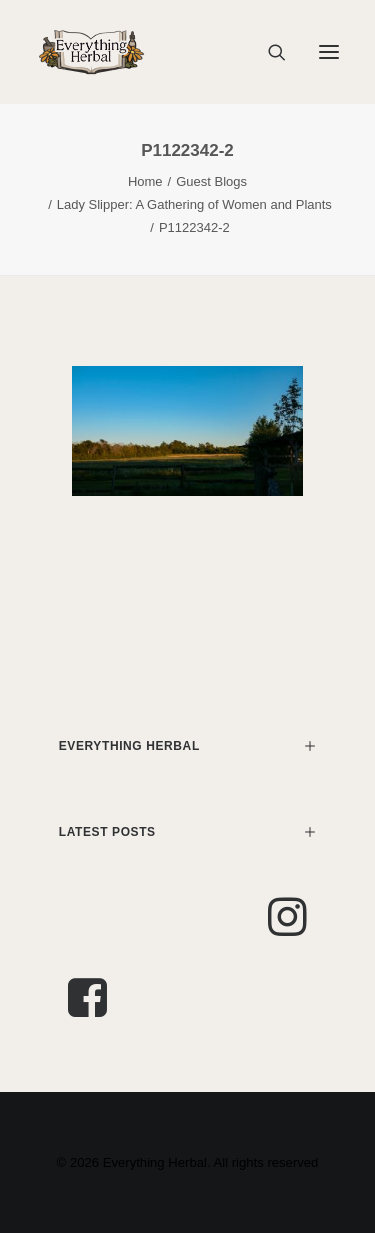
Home (145, 181)
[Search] (268, 52)
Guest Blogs (211, 181)
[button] (329, 52)
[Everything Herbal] (91, 52)
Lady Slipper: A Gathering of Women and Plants (194, 204)
